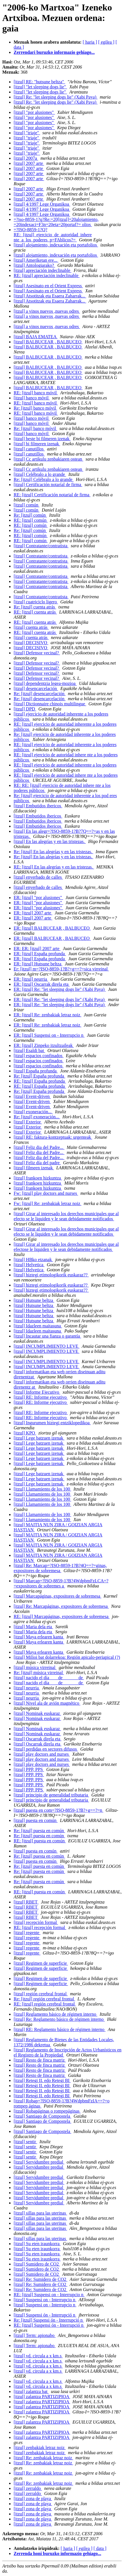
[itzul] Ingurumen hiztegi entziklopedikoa (52, 1422)
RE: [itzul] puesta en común (40, 1840)
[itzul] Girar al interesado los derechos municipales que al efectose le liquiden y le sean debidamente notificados (66, 1247)
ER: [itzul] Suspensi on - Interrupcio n (49, 1035)
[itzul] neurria (27, 1687)
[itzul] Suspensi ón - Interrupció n (45, 2315)
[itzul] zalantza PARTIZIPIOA (42, 2396)
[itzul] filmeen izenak (34, 1167)
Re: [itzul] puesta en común (39, 1830)
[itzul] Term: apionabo (34, 2335)
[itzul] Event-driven (32, 1096)
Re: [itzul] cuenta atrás (35, 606)
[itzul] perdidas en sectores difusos (46, 1749)
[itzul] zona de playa (33, 2498)
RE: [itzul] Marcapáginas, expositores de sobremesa (61, 1616)
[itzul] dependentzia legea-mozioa (45, 683)
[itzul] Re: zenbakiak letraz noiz (43, 2457)
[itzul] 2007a (26, 158)
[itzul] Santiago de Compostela (42, 2116)
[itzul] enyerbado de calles (38, 877)
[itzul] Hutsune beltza (34, 1300)
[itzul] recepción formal (36, 1922)
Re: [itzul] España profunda (39, 1076)
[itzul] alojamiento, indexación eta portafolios (56, 244)
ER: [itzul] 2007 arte (33, 912)
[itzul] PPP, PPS (29, 1769)
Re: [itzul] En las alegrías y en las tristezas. (53, 851)
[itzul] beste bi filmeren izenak (42, 438)
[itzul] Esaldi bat (29, 1050)
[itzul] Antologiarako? (34, 265)
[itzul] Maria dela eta (33, 1626)
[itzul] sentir (25, 2141)
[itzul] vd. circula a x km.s (38, 2355)
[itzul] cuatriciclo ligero (36, 601)
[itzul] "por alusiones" (34, 112)
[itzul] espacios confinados (39, 1055)
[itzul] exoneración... (33, 1111)
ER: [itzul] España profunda (40, 953)
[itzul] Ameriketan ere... (36, 260)
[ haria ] (90, 42)
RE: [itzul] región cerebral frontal (45, 2004)
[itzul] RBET (26, 1902)
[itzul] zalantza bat (31, 2391)
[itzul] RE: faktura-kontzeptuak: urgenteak (53, 1137)
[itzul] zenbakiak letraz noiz (40, 2447)
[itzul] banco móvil (32, 397)
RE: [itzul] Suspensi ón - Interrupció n (49, 2325)
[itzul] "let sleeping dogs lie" (40, 86)
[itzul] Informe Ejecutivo (37, 1392)
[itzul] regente (27, 1932)
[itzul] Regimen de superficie (41, 1963)
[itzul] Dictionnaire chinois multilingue (50, 703)
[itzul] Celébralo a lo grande (40, 474)
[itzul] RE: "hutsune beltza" (39, 81)
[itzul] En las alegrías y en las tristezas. (50, 841)
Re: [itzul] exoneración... (37, 1116)
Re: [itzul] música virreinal (39, 1672)
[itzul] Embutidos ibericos (38, 805)
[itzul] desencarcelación (36, 688)
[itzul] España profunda (36, 1070)
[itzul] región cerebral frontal (41, 1993)
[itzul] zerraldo (28, 2488)
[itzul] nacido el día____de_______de (49, 1677)
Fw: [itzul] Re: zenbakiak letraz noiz (47, 1203)
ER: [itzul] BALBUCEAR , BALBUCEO (52, 928)
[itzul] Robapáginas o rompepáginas (47, 2111)
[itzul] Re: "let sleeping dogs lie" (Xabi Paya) (56, 97)
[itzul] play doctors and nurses (42, 1754)
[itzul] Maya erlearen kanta (39, 1636)
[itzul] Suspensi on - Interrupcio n (45, 2299)
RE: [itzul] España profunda (40, 1081)
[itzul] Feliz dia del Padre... (39, 1147)
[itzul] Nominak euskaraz (37, 1713)
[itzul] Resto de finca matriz (40, 2060)
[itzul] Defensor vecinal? (37, 652)
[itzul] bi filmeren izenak (37, 443)
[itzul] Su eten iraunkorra (37, 2243)
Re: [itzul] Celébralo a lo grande (44, 479)
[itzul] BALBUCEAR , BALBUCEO (48, 341)
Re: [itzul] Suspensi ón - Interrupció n (49, 2320)
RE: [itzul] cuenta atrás (35, 612)
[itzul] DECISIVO (31, 642)
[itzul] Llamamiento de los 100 (42, 1489)
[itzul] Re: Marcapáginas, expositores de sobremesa (61, 1606)
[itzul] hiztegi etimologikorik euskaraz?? (51, 1274)
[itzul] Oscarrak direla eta (37, 1738)
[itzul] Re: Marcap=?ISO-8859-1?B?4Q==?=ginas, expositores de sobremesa (60, 1568)
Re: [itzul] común (30, 515)
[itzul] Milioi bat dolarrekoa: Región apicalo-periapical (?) (67, 1657)
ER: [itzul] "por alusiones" (38, 897)
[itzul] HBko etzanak (33, 1259)
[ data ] (100, 2548)
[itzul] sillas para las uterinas (40, 2213)
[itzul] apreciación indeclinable (42, 270)
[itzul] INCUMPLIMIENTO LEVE (46, 1346)
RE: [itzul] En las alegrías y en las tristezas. (54, 867)
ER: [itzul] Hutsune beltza (38, 963)
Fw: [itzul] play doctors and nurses (46, 1193)
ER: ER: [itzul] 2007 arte (37, 948)
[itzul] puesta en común (36, 1820)
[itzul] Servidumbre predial (39, 2162)
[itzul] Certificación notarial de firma (48, 484)
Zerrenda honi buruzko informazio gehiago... (57, 2553)
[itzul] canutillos (29, 448)
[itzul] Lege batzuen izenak (39, 1438)
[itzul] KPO (25, 1432)
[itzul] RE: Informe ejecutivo (41, 1397)
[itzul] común (27, 505)
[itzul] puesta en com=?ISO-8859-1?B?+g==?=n (58, 1810)
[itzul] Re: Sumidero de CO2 (40, 2279)
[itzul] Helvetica (29, 1264)
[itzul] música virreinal (35, 1667)
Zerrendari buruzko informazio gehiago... (54, 52)
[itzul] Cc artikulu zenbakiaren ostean (48, 459)
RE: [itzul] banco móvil (36, 392)
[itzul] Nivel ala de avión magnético (47, 1703)
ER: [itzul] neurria (31, 979)
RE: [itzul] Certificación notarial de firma (52, 494)
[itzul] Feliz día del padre (37, 1162)
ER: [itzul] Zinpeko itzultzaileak (44, 1045)
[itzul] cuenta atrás (31, 627)
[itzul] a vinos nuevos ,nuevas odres (47, 311)
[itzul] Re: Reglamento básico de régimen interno (59, 2019)
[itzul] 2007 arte (29, 163)
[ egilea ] (106, 42)
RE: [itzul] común (31, 520)
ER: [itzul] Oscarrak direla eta (42, 984)
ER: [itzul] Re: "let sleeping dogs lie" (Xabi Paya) (60, 989)
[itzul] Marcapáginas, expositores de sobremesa (57, 1596)
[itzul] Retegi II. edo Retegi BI (42, 2080)
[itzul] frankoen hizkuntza (38, 1178)
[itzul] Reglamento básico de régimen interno (55, 2014)
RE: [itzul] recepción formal (40, 1927)
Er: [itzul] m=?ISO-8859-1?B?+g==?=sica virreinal (61, 968)
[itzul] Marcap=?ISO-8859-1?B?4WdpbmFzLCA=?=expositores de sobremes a (61, 1583)
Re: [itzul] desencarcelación (40, 693)
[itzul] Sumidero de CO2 (37, 2264)
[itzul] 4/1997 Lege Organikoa (42, 204)
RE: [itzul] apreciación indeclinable (47, 275)
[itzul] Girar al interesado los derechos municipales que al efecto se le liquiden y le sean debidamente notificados (66, 1216)
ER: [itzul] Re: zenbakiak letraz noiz (47, 1014)
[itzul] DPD (25, 708)
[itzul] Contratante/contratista (41, 545)
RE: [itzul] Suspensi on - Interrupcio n (49, 2294)
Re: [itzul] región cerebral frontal (44, 1998)
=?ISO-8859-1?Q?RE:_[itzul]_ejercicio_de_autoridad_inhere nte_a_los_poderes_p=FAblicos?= (53, 234)
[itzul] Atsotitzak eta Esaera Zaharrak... (50, 295)
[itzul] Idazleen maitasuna (38, 1325)
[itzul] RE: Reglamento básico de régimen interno (60, 2029)
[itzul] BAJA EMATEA (35, 336)
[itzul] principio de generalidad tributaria (51, 1794)
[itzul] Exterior (28, 1121)
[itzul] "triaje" (27, 132)
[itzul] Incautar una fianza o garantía (47, 1336)
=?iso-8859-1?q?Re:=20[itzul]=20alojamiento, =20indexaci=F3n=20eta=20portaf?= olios (56, 222)
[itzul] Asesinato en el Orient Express (48, 285)
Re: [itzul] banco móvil (35, 408)
